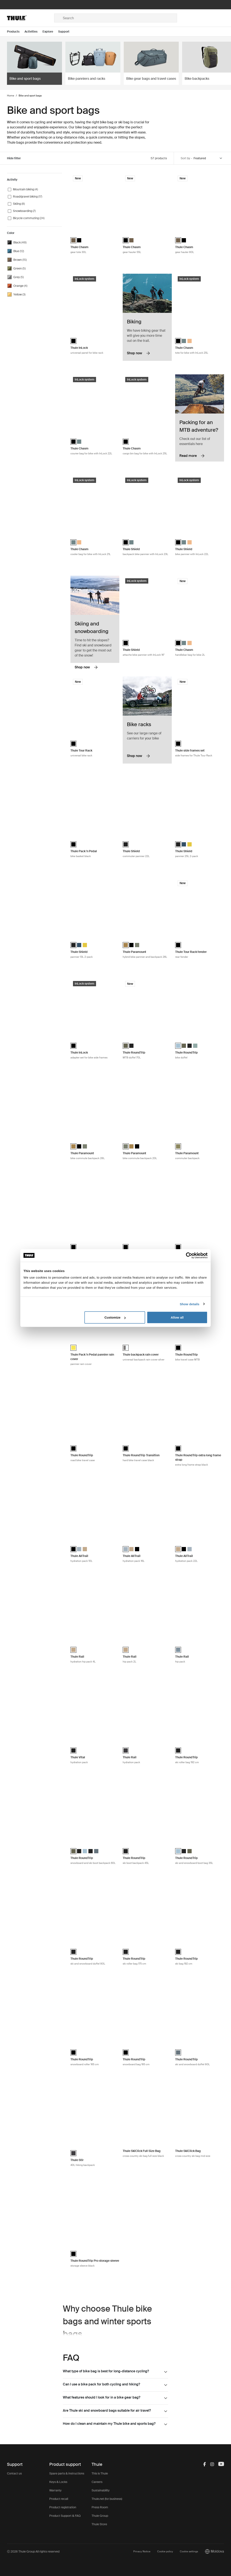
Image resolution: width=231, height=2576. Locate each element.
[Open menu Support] (66, 31)
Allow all (177, 1317)
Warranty (55, 2490)
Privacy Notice (141, 2551)
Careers (97, 2482)
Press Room (100, 2507)
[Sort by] (208, 158)
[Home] (30, 18)
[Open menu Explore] (50, 31)
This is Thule (100, 2473)
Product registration (62, 2507)
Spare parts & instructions (66, 2473)
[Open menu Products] (16, 31)
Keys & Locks (58, 2482)
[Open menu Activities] (34, 31)
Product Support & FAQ (65, 2516)
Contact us (14, 2473)
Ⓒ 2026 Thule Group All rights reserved (33, 2551)
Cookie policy (165, 2551)
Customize (115, 1317)
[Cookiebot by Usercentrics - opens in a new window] (189, 1255)
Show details (189, 1304)
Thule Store (99, 2524)
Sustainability (101, 2490)
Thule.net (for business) (107, 2499)
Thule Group (100, 2516)
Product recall (58, 2499)
